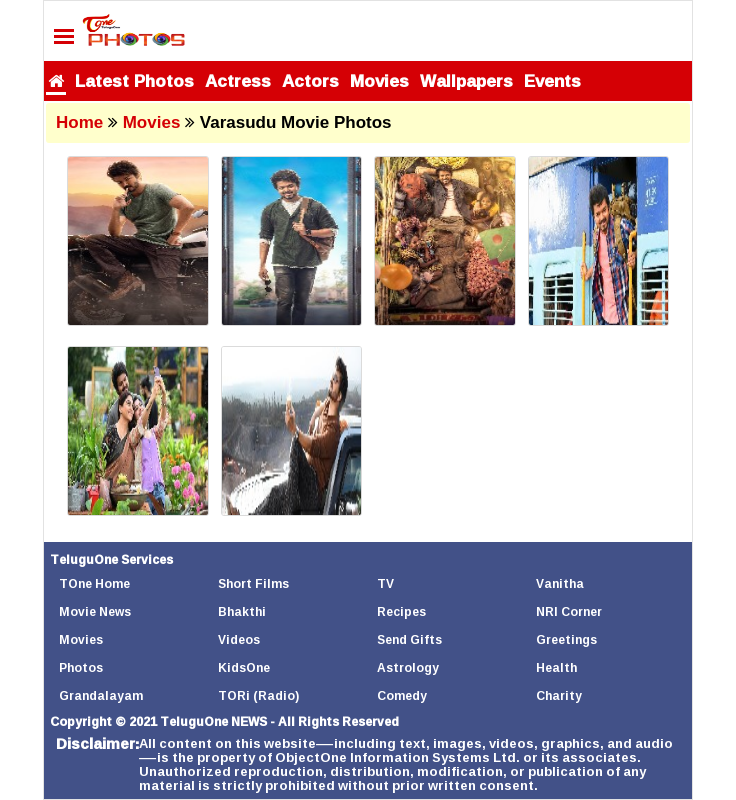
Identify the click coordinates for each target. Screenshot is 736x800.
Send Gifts (409, 639)
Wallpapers (466, 80)
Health (556, 667)
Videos (239, 639)
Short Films (253, 583)
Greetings (566, 639)
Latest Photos (134, 80)
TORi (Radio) (258, 695)
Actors (310, 80)
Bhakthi (242, 611)
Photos (81, 667)
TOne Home (94, 583)
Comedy (402, 695)
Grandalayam (101, 695)
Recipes (401, 611)
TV (385, 583)
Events (552, 80)
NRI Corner (569, 611)
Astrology (408, 667)
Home (79, 122)
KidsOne (244, 667)
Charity (559, 695)
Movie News (95, 611)
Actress (238, 80)
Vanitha (560, 583)
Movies (379, 80)
